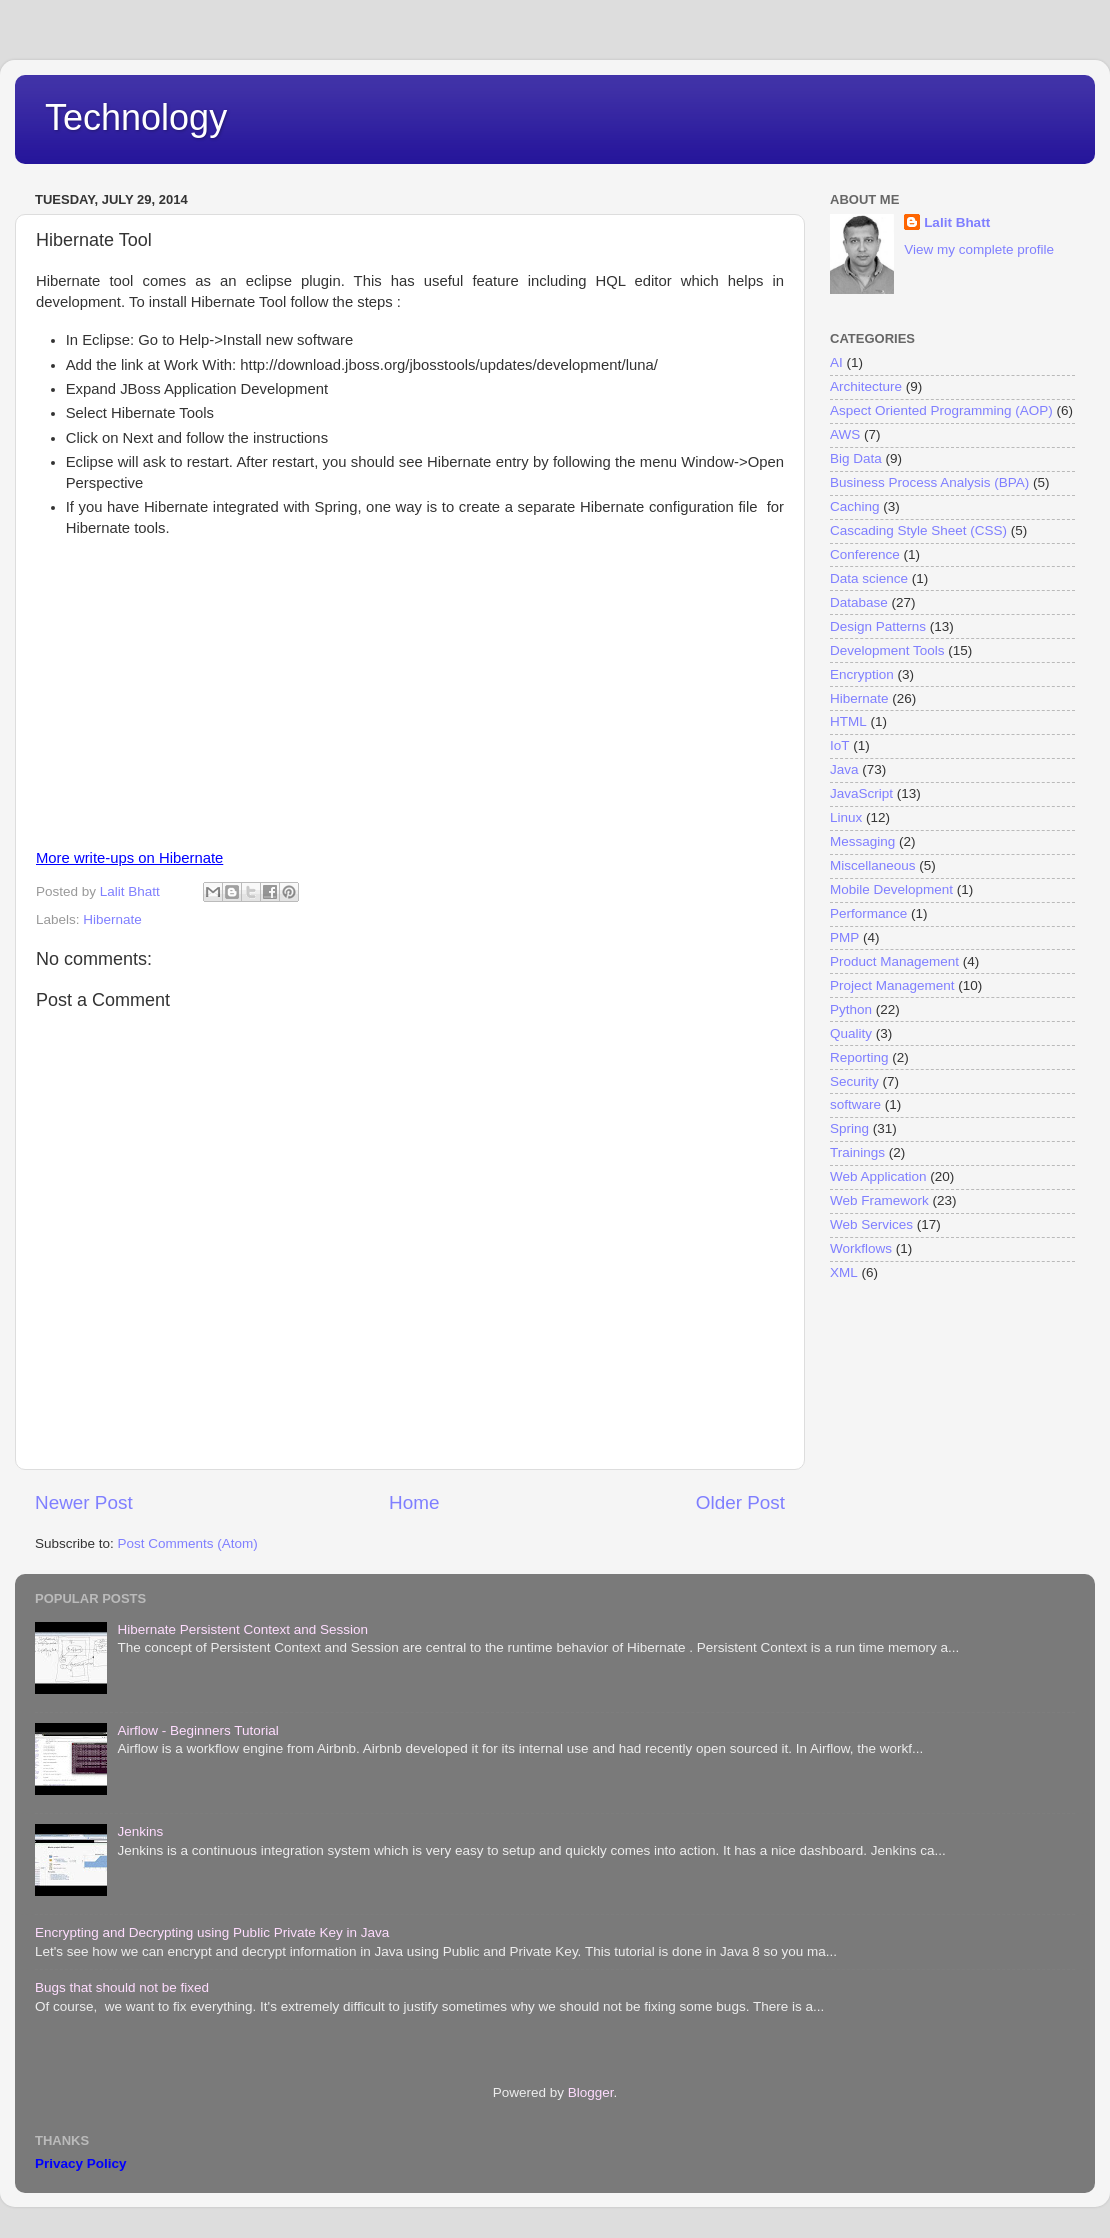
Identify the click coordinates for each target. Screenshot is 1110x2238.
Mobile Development (891, 889)
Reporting (859, 1057)
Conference (865, 554)
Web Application (878, 1176)
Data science (869, 578)
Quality (851, 1033)
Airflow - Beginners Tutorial (197, 1730)
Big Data (856, 458)
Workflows (861, 1248)
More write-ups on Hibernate (129, 858)
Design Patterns (878, 626)
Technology (136, 117)
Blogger (591, 2092)
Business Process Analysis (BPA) (929, 482)
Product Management (894, 961)
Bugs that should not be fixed (122, 1987)
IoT (840, 745)
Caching (855, 506)
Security (854, 1081)
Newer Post (84, 1502)
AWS (845, 434)
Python (851, 1009)
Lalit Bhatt (957, 222)
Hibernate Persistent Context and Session (242, 1629)
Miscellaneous (873, 865)
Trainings (857, 1152)
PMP (844, 937)
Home (414, 1502)
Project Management (892, 985)
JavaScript (861, 793)
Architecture (866, 386)
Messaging (862, 841)
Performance (868, 913)
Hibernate (112, 919)
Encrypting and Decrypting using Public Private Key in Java (212, 1932)
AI (836, 362)
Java (844, 769)
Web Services (871, 1224)
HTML (848, 721)
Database (859, 602)
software (855, 1104)
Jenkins (140, 1831)
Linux (846, 817)
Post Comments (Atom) (188, 1543)
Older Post (740, 1502)
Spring (849, 1128)
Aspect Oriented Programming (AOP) (941, 410)
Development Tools (887, 650)
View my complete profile (979, 249)
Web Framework (879, 1200)
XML (844, 1272)
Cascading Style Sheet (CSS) (918, 530)
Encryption (862, 674)
